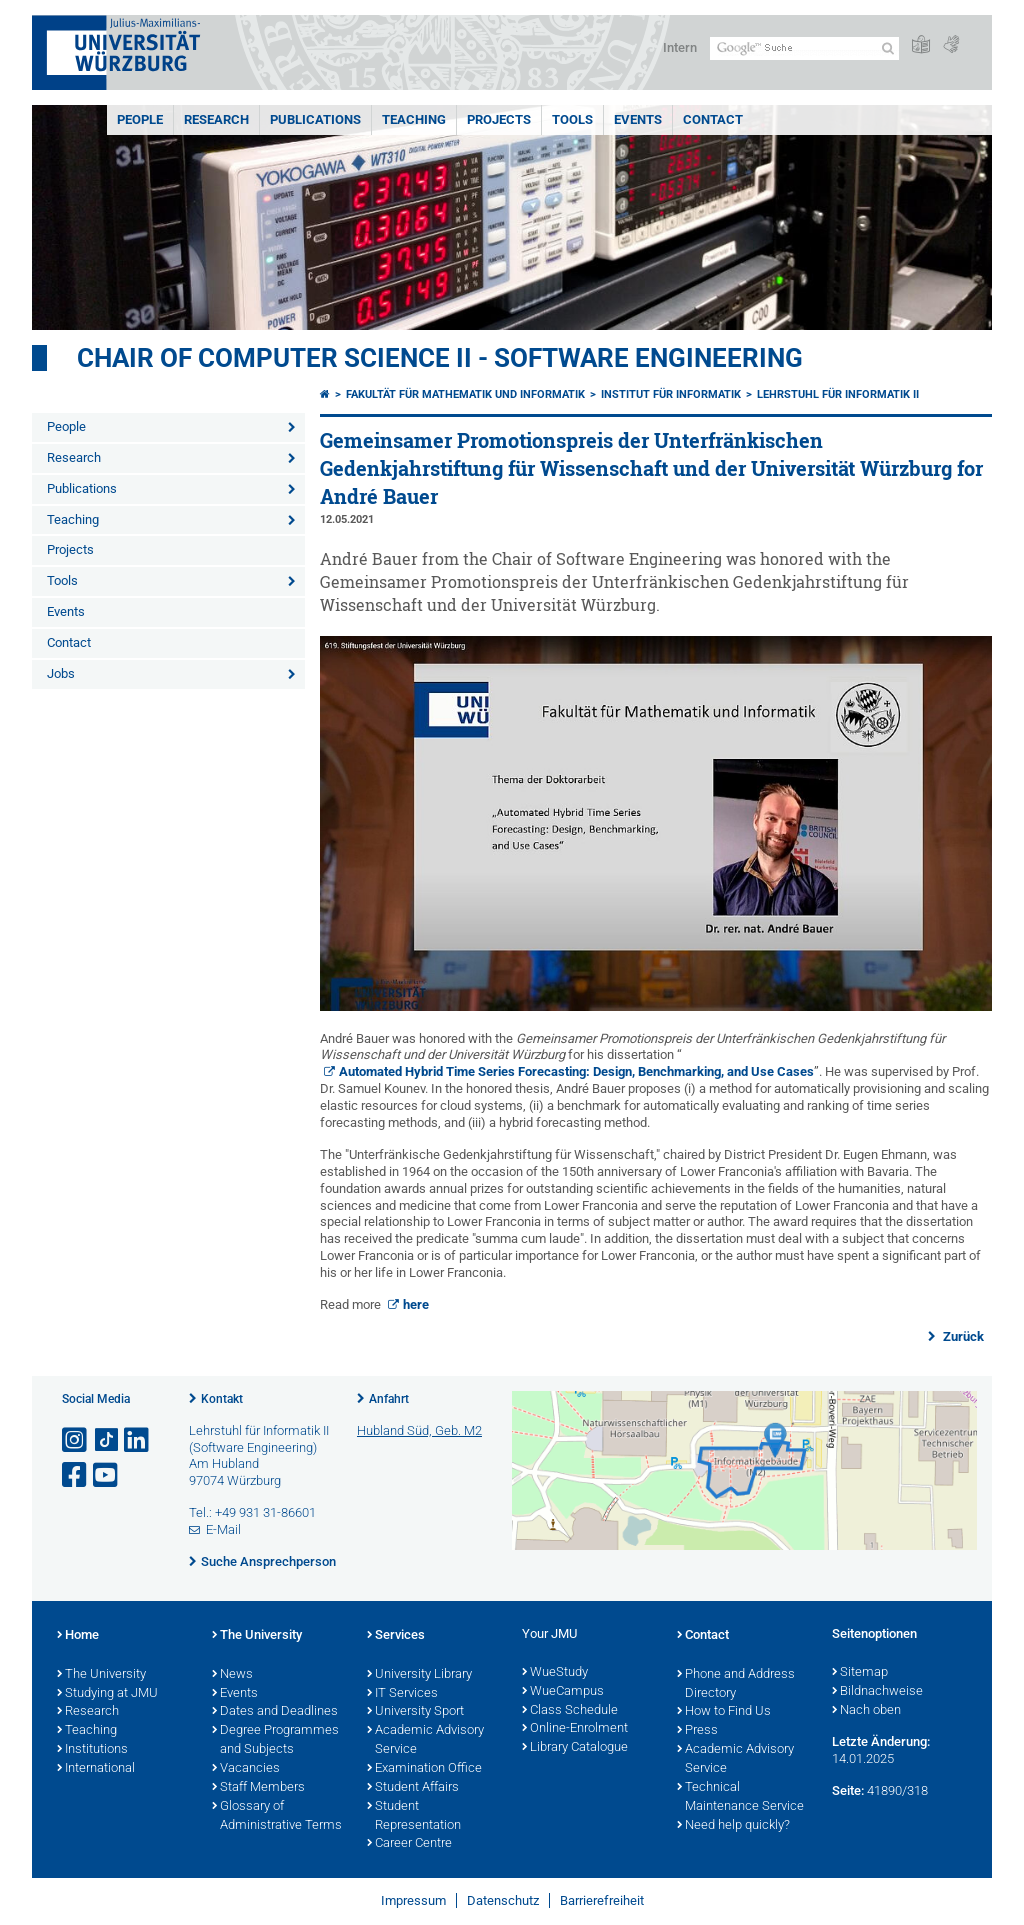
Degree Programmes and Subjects (275, 1740)
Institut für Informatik (671, 394)
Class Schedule (570, 1711)
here (416, 1304)
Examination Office (424, 1769)
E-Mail (223, 1529)
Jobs (61, 673)
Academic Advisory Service (425, 1740)
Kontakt (222, 1399)
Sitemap (860, 1673)
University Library (419, 1675)
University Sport (415, 1712)
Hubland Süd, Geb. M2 (419, 1430)
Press (697, 1731)
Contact (713, 119)
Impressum (413, 1900)
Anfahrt (389, 1399)
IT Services (402, 1694)
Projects (499, 119)
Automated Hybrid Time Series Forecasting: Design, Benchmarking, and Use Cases (576, 1071)
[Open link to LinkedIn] (138, 1440)
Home (78, 1636)
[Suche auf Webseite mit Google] (804, 48)
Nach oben (866, 1711)
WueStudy (555, 1673)
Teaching (414, 119)
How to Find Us (724, 1712)
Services (396, 1636)
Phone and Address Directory (736, 1684)
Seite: (848, 1790)
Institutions (92, 1750)
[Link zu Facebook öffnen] (76, 1475)
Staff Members (258, 1788)
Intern (680, 47)
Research (216, 119)
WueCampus (563, 1692)
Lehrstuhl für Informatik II (838, 394)
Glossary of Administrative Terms (277, 1816)
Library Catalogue (575, 1748)
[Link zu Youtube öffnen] (107, 1475)
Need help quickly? (733, 1826)
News (232, 1675)
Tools (572, 119)
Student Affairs (413, 1788)
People (140, 119)
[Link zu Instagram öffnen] (76, 1440)
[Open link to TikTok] (107, 1440)
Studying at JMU (107, 1694)
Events (638, 119)
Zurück (962, 1336)
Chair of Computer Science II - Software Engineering (440, 358)
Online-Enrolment (575, 1729)
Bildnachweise (877, 1692)
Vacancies (246, 1769)
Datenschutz (503, 1900)
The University (101, 1675)
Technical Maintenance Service (740, 1797)
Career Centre (409, 1844)
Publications (315, 119)
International (96, 1769)
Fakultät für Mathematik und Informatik (465, 394)
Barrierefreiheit (602, 1900)
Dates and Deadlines (275, 1712)
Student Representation (414, 1816)
